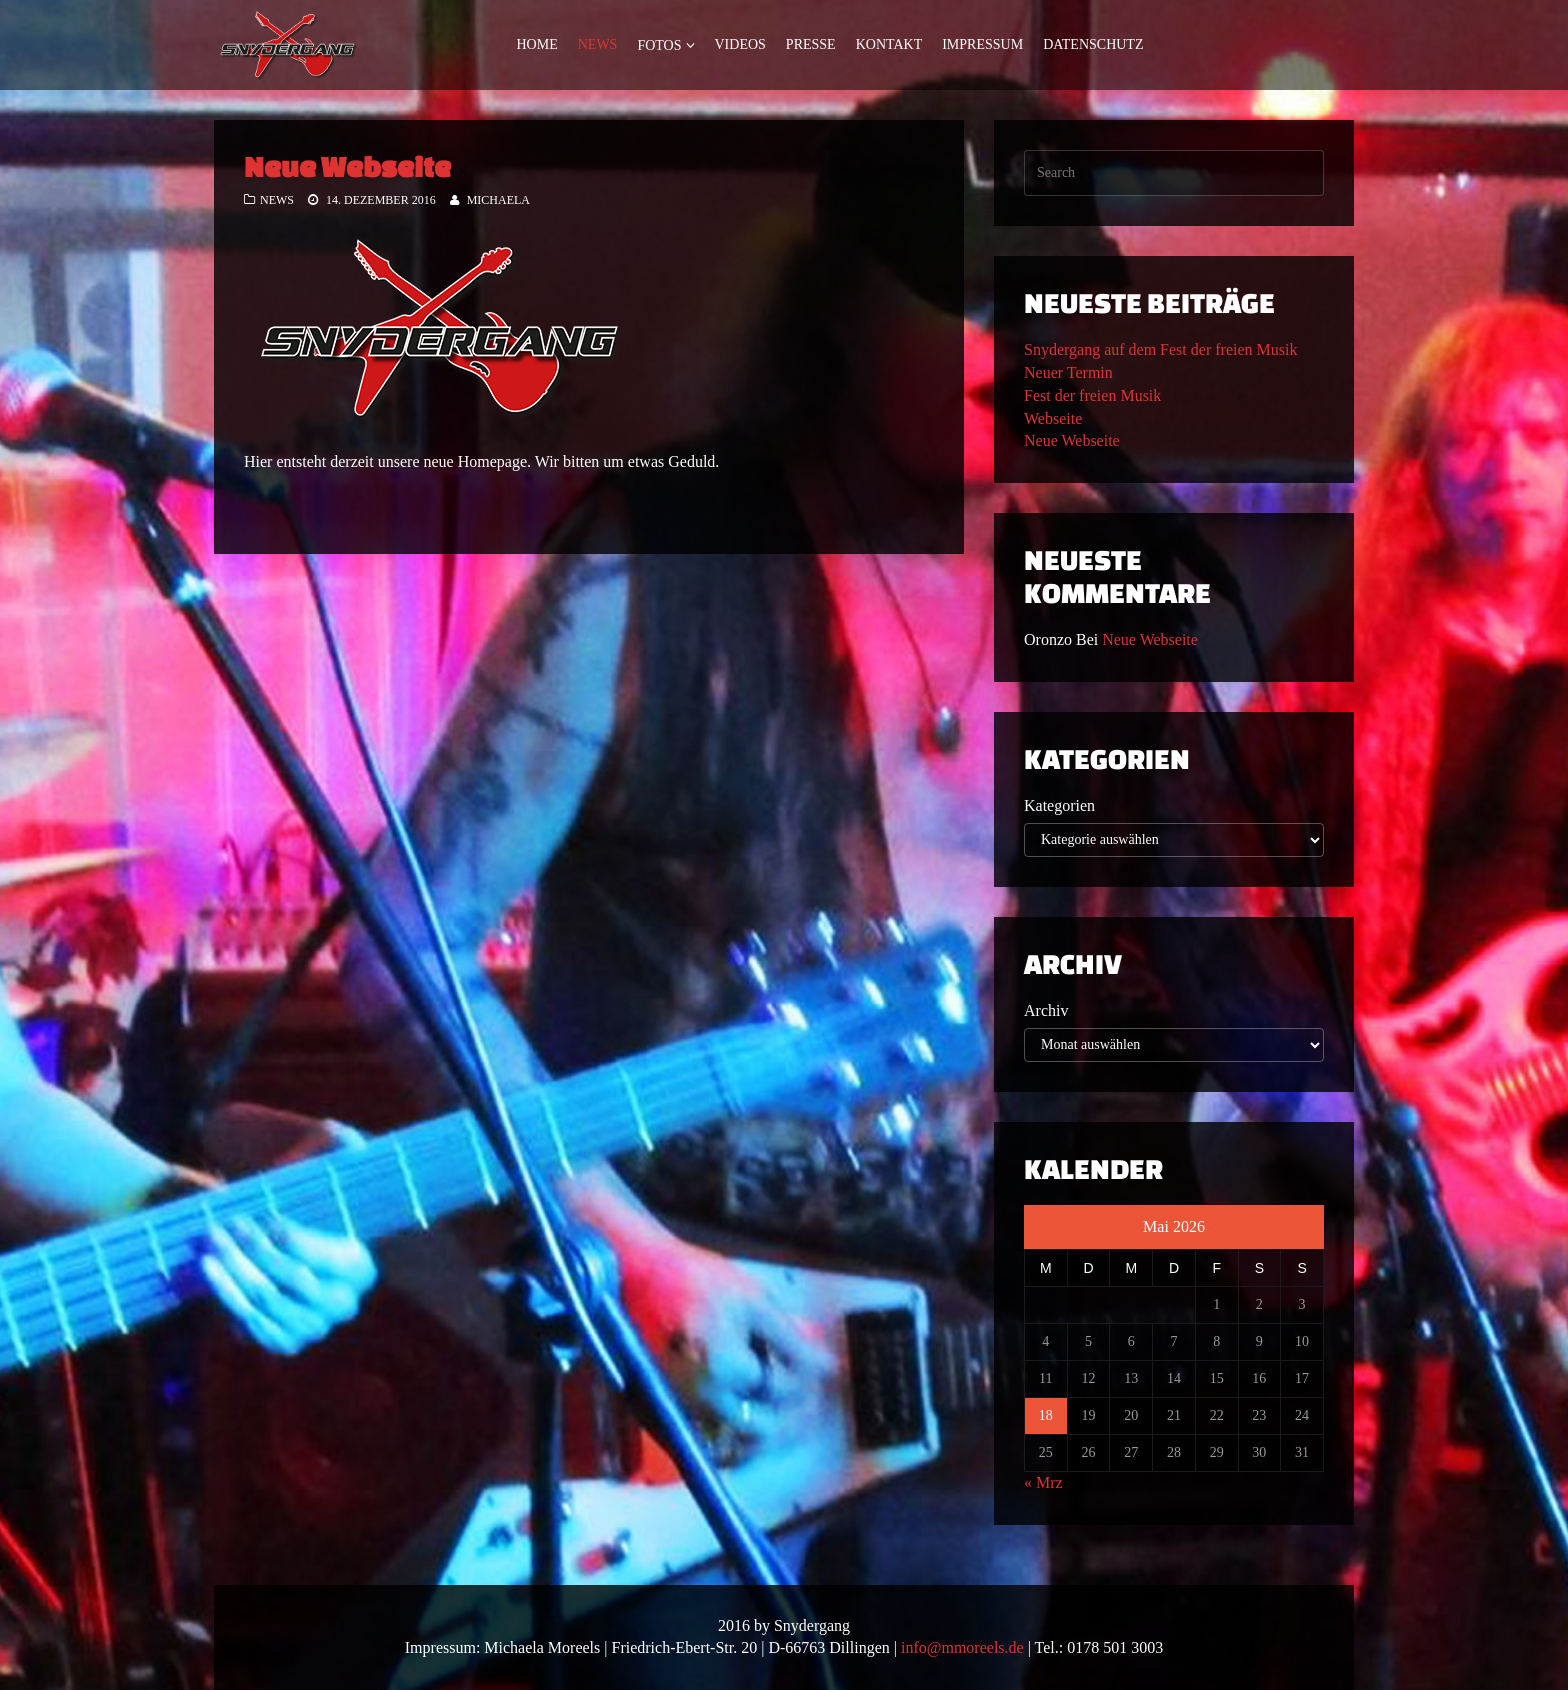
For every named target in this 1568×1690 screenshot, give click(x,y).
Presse (811, 44)
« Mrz (1043, 1482)
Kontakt (889, 44)
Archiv (1046, 1010)
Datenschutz (1093, 44)
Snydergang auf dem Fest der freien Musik (1160, 349)
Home (537, 44)
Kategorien (1059, 805)
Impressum (982, 44)
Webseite (1053, 418)
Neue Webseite (347, 166)
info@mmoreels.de (962, 1647)
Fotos (659, 45)
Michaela (498, 200)
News (598, 44)
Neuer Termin (1068, 372)
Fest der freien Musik (1092, 395)
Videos (740, 44)
